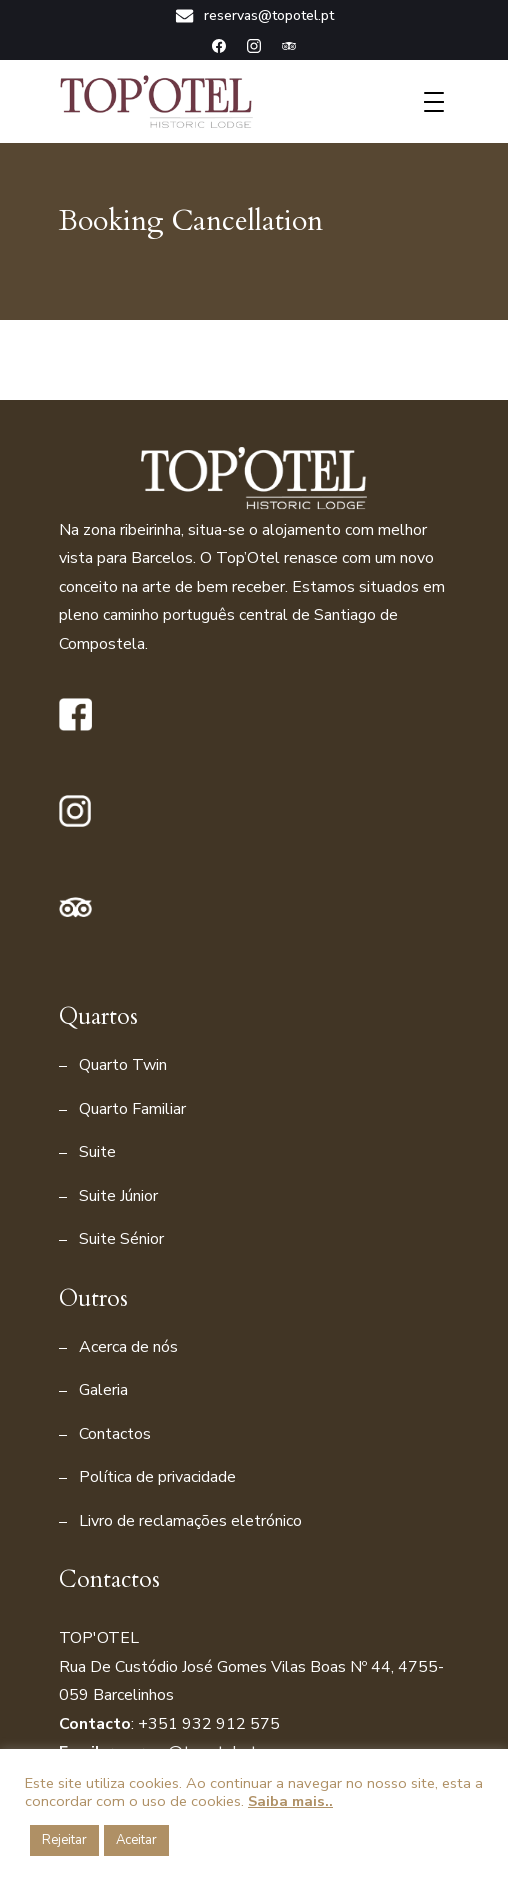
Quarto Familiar (132, 1109)
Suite (97, 1152)
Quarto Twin (123, 1065)
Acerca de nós (128, 1347)
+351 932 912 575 (209, 1724)
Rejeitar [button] (64, 1840)
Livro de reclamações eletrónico (190, 1521)
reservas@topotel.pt (254, 16)
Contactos (115, 1434)
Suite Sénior (121, 1239)
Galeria (103, 1390)
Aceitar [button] (136, 1840)
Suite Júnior (118, 1196)
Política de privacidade (157, 1477)
